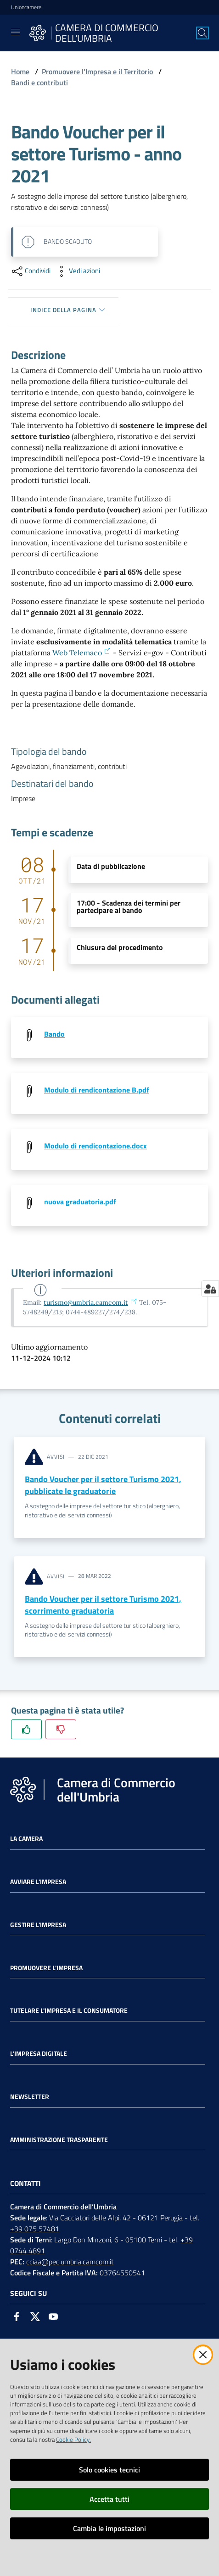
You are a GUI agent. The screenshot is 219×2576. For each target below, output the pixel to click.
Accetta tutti (109, 2499)
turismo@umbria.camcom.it (90, 1302)
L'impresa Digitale (38, 2053)
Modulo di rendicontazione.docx (95, 1145)
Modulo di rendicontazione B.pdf (96, 1089)
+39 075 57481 (34, 2228)
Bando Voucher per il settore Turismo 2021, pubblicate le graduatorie (103, 1485)
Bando (54, 1033)
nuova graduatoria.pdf (80, 1201)
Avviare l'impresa (38, 1881)
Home (20, 71)
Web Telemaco (81, 652)
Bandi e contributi (39, 82)
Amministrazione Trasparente (59, 2139)
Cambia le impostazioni (109, 2528)
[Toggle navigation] (15, 32)
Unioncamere (26, 7)
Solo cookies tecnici (109, 2469)
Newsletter (29, 2096)
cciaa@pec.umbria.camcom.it (70, 2261)
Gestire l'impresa (38, 1924)
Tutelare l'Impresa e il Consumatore (69, 2010)
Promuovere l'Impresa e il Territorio (97, 71)
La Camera (26, 1838)
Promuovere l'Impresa (46, 1968)
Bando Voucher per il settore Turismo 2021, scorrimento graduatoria (103, 1605)
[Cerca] (202, 32)
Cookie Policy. (73, 2439)
